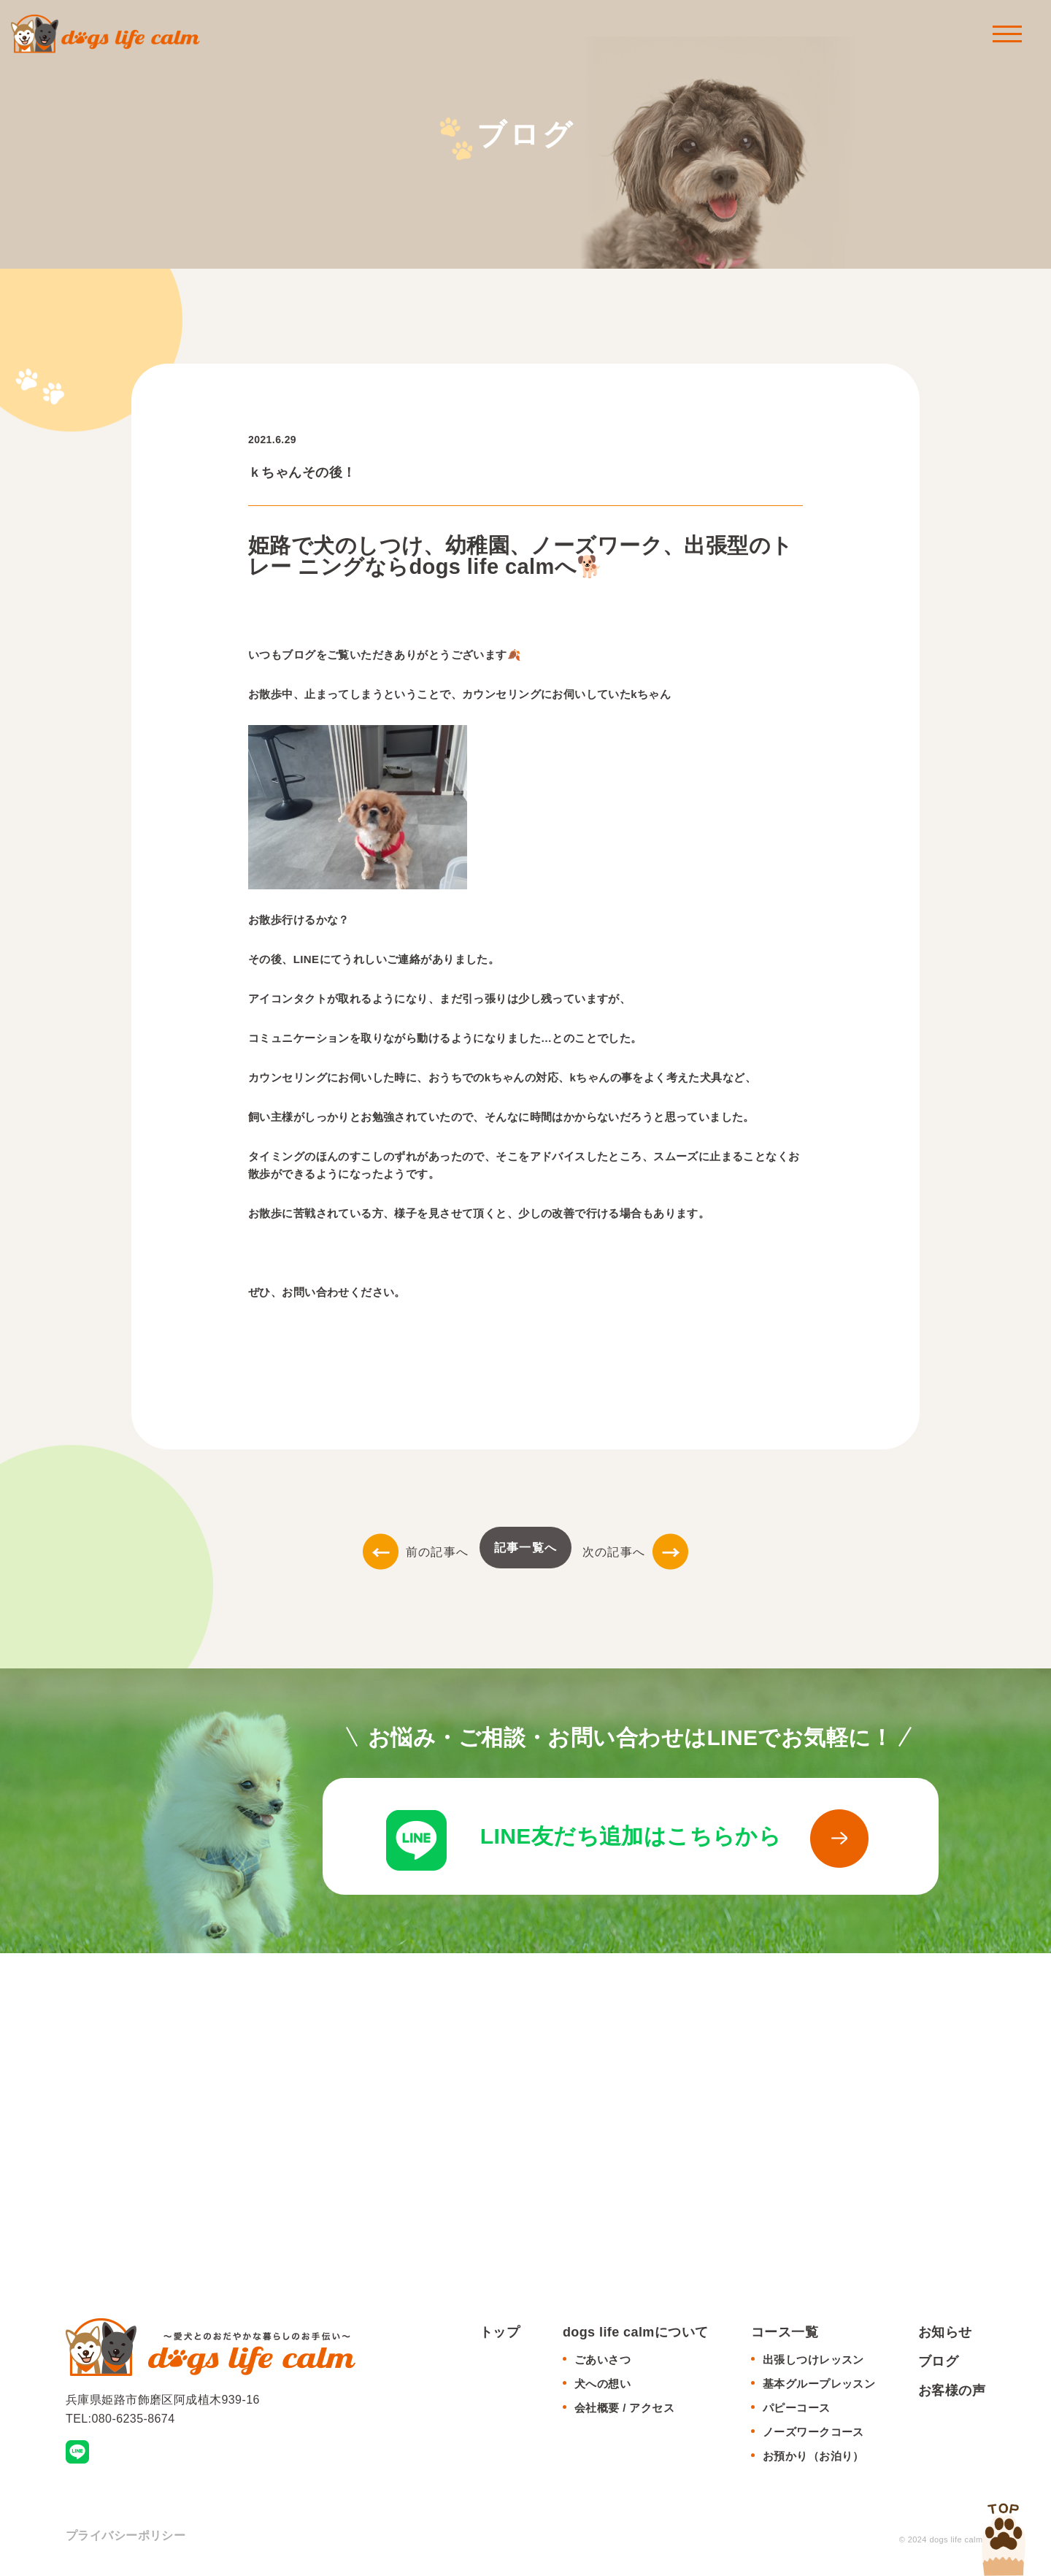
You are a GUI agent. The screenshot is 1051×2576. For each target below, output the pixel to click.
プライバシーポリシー (125, 2536)
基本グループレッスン (819, 2384)
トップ (500, 2333)
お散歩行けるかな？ (299, 919)
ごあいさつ (602, 2360)
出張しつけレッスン (813, 2360)
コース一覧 (784, 2333)
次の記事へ (635, 1552)
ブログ (938, 2362)
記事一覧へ (525, 1547)
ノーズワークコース (813, 2432)
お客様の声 (951, 2390)
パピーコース (797, 2408)
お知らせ (945, 2333)
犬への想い (602, 2384)
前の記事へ (416, 1552)
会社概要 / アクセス (624, 2408)
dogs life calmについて (636, 2333)
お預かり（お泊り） (813, 2456)
